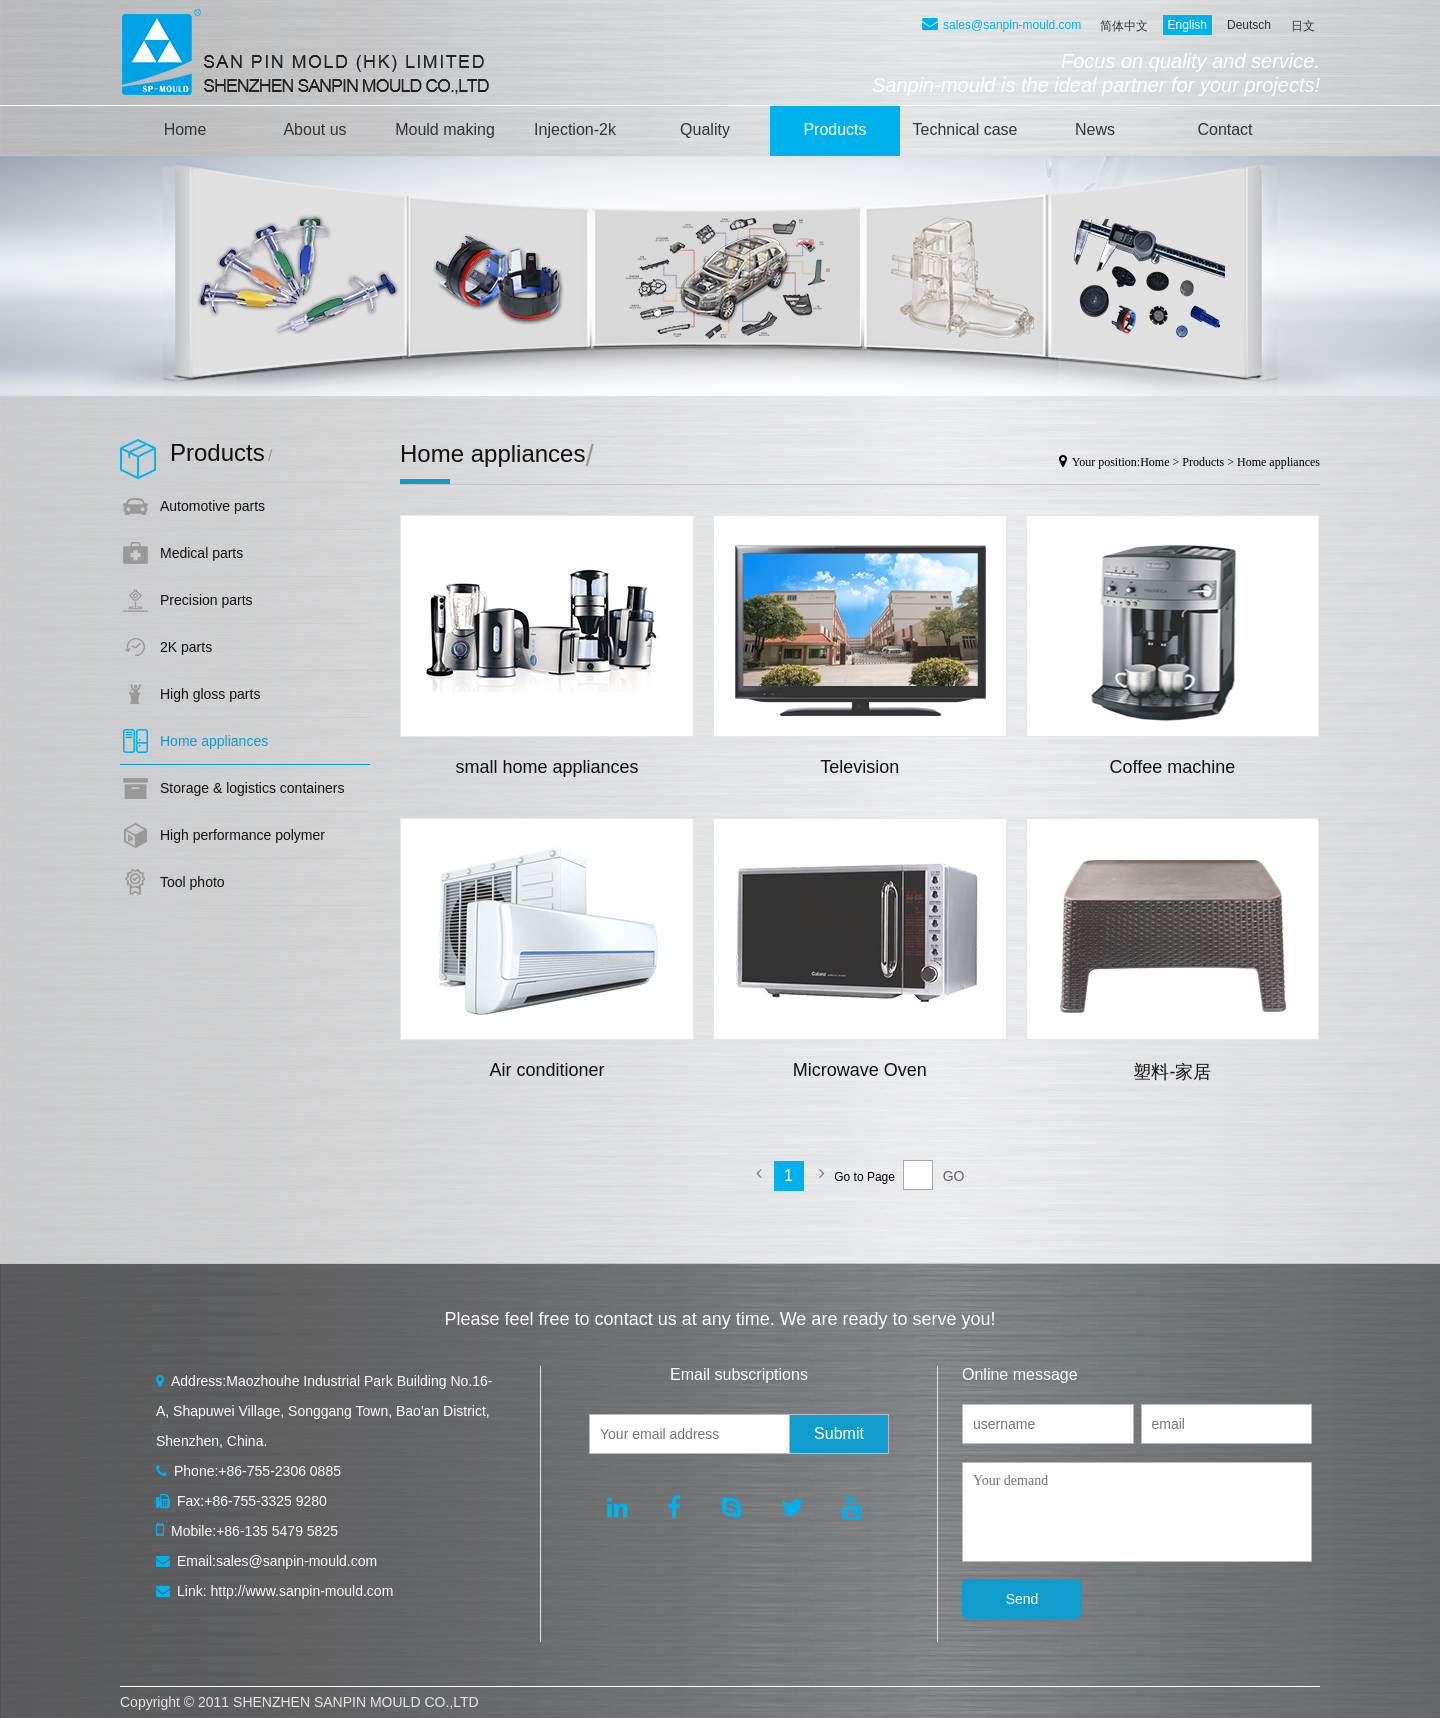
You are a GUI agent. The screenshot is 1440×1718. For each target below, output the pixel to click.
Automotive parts (212, 506)
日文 (1303, 26)
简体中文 (1124, 26)
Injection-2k (575, 129)
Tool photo (192, 882)
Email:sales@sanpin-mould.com (266, 1561)
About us (314, 129)
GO (954, 1176)
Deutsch (1249, 25)
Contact (1224, 129)
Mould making (445, 129)
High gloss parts (210, 694)
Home (185, 129)
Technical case (965, 129)
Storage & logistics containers (252, 788)
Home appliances (214, 741)
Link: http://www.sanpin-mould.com (274, 1591)
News (1095, 129)
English (1187, 25)
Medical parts (201, 553)
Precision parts (206, 600)
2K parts (186, 647)
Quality (705, 129)
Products (834, 129)
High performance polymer (242, 835)
